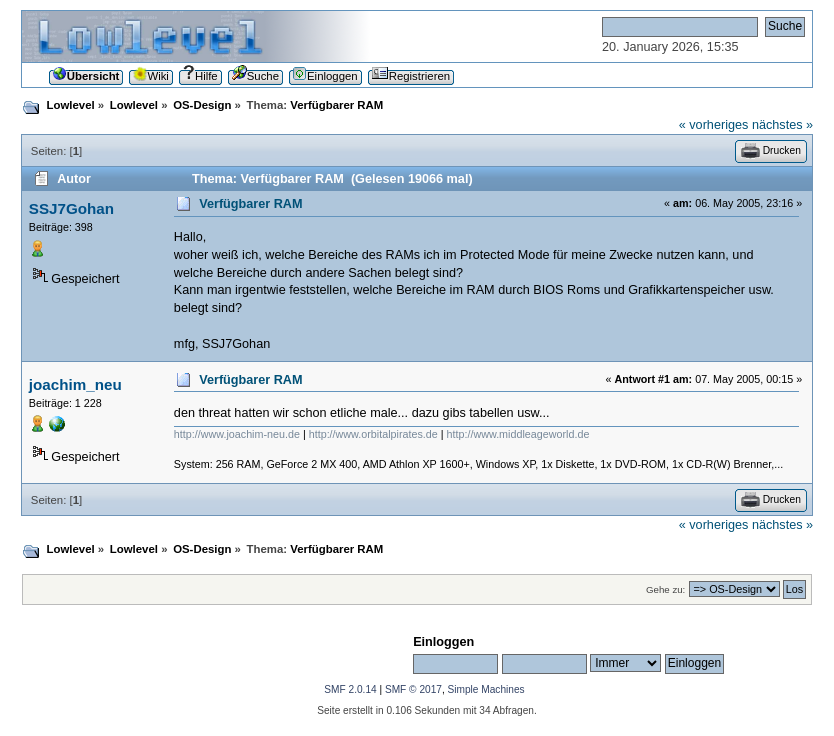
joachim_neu (75, 384)
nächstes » (782, 125)
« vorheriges (714, 125)
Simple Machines (486, 689)
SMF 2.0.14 (350, 689)
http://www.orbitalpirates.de (373, 434)
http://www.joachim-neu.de (237, 434)
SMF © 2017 (413, 689)
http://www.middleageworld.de (518, 434)
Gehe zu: (665, 589)
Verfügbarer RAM (250, 204)
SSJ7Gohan (71, 208)
